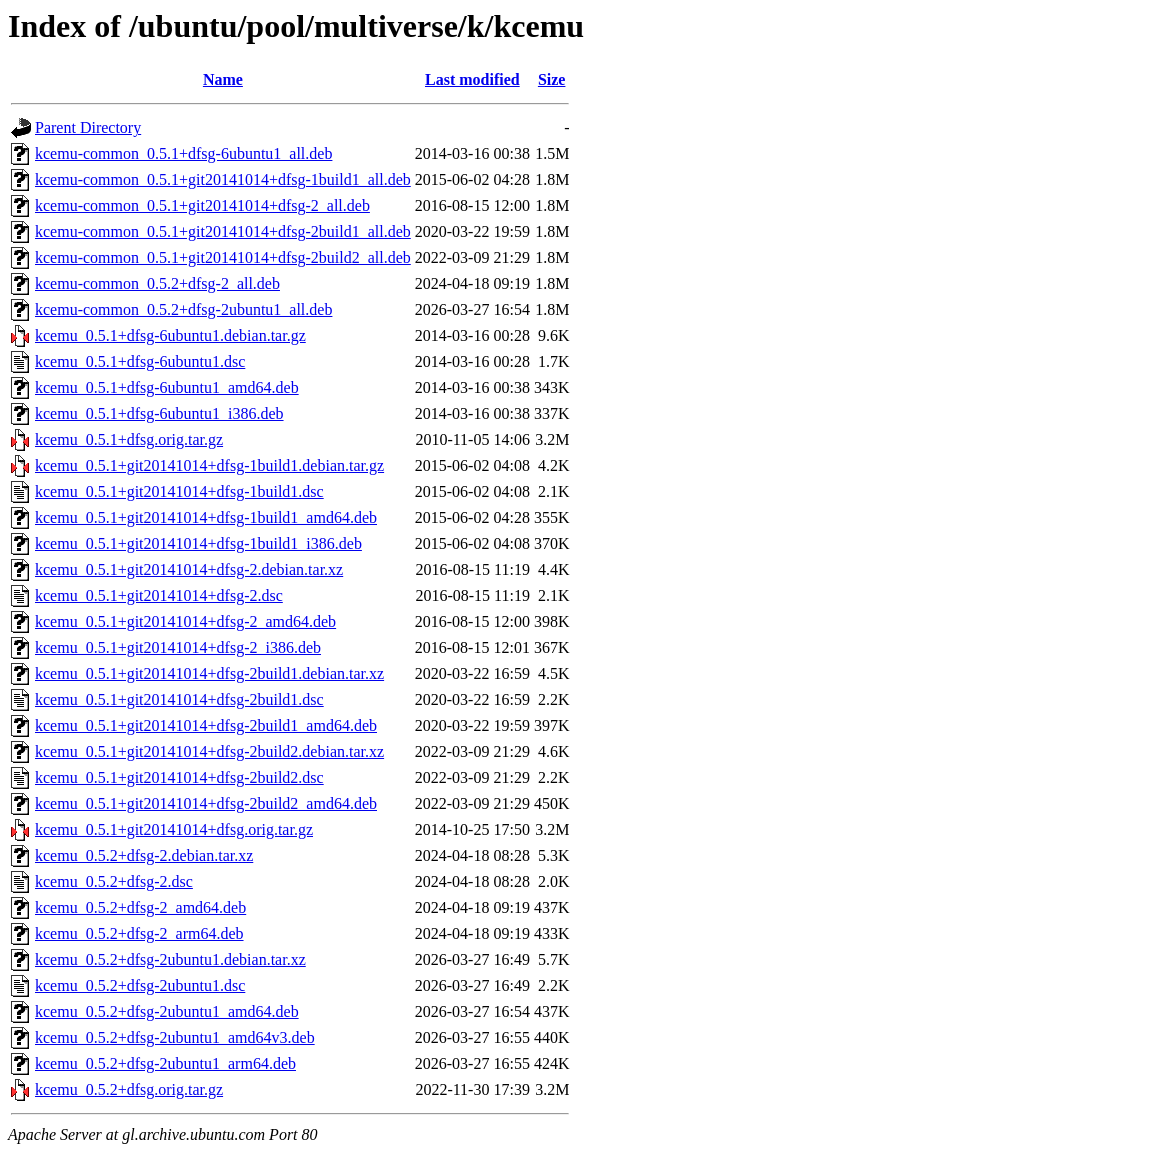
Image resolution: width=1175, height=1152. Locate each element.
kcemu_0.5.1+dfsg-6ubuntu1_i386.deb (159, 413)
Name (223, 79)
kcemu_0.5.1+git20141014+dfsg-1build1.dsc (179, 491)
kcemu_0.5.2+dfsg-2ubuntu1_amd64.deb (167, 1011)
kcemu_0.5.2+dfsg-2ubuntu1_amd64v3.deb (175, 1037)
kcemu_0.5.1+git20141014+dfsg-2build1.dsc (179, 699)
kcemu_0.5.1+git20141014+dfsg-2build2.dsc (179, 777)
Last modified (472, 79)
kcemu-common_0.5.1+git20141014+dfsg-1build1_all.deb (223, 179)
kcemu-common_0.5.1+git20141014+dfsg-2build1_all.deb (223, 231)
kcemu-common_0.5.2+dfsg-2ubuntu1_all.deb (183, 309)
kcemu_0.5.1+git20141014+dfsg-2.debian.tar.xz (189, 569)
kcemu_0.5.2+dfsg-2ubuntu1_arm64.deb (165, 1063)
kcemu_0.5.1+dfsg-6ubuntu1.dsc (140, 361)
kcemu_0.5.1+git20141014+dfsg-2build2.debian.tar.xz (209, 751)
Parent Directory (88, 127)
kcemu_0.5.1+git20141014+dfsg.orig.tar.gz (174, 829)
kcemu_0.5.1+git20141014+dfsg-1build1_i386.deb (198, 543)
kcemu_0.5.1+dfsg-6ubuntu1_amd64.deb (167, 387)
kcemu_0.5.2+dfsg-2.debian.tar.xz (144, 855)
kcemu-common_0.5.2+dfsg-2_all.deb (157, 283)
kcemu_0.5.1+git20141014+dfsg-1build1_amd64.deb (206, 517)
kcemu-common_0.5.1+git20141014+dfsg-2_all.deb (202, 205)
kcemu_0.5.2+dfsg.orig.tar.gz (129, 1089)
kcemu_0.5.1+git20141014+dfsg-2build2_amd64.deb (206, 803)
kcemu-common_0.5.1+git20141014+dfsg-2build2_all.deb (223, 257)
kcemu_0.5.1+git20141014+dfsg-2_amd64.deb (185, 621)
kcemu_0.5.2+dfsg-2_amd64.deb (140, 907)
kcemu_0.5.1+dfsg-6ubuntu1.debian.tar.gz (170, 335)
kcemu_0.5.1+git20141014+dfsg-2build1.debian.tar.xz (209, 673)
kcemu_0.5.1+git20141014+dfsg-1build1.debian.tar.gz (209, 465)
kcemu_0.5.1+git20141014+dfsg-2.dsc (159, 595)
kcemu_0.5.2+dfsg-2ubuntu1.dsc (140, 985)
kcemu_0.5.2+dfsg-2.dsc (114, 881)
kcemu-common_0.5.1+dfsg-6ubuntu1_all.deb (183, 153)
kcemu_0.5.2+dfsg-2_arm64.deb (139, 933)
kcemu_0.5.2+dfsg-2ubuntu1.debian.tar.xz (170, 959)
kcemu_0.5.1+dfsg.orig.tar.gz (129, 439)
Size (552, 79)
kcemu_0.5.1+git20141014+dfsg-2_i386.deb (178, 647)
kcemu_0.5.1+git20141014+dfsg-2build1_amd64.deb (206, 725)
